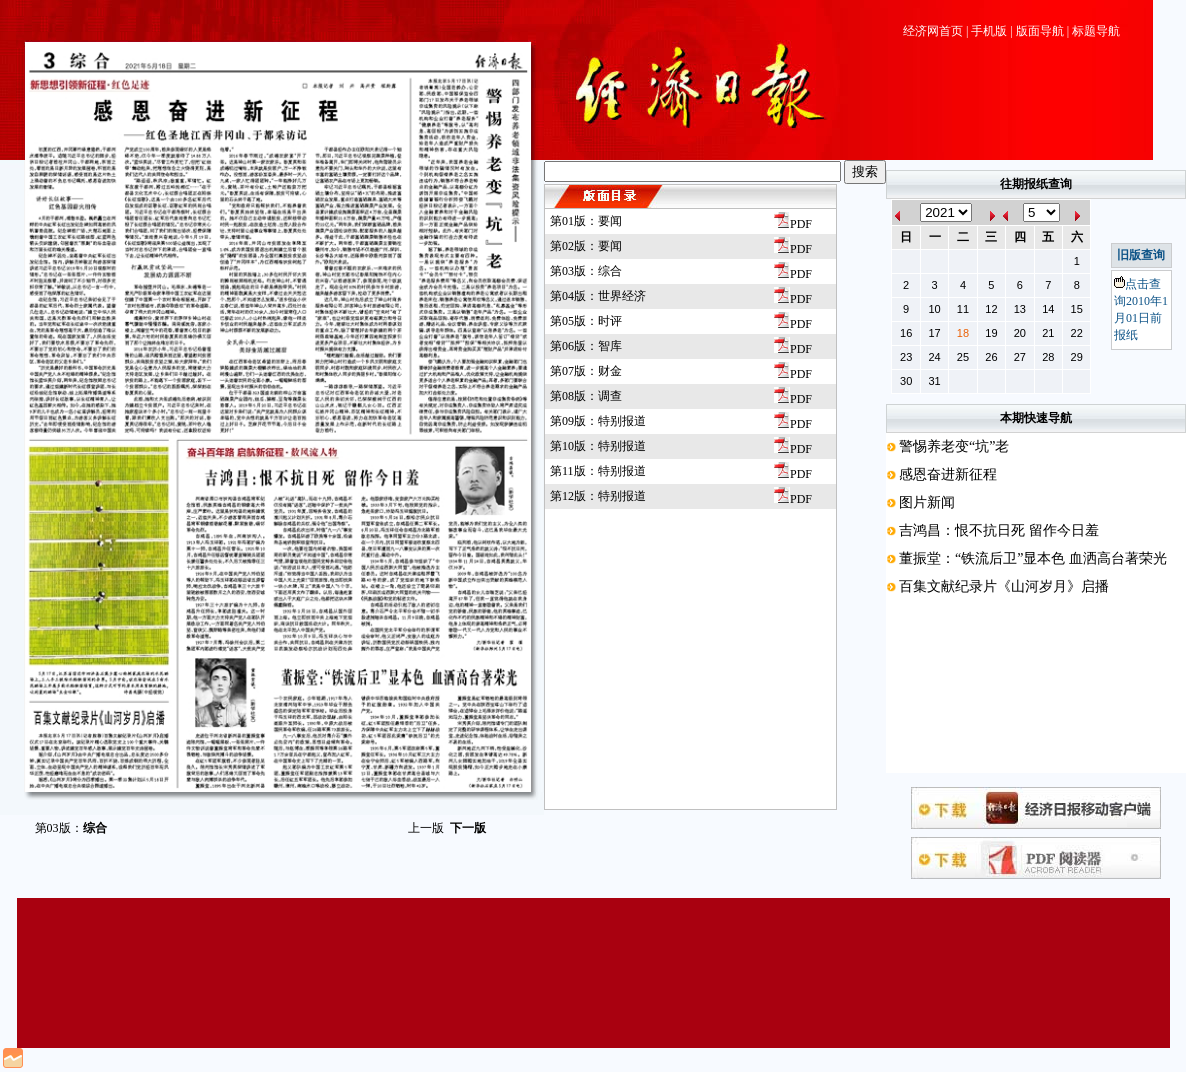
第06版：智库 (586, 346)
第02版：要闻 (586, 246)
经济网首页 (933, 31)
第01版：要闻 (586, 221)
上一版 (426, 828)
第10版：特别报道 (598, 446)
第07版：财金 (586, 371)
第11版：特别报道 (598, 471)
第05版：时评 (586, 321)
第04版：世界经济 (598, 296)
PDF (793, 224)
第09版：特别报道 (598, 421)
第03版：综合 (586, 271)
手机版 (989, 31)
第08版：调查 (586, 396)
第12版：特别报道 (598, 496)
